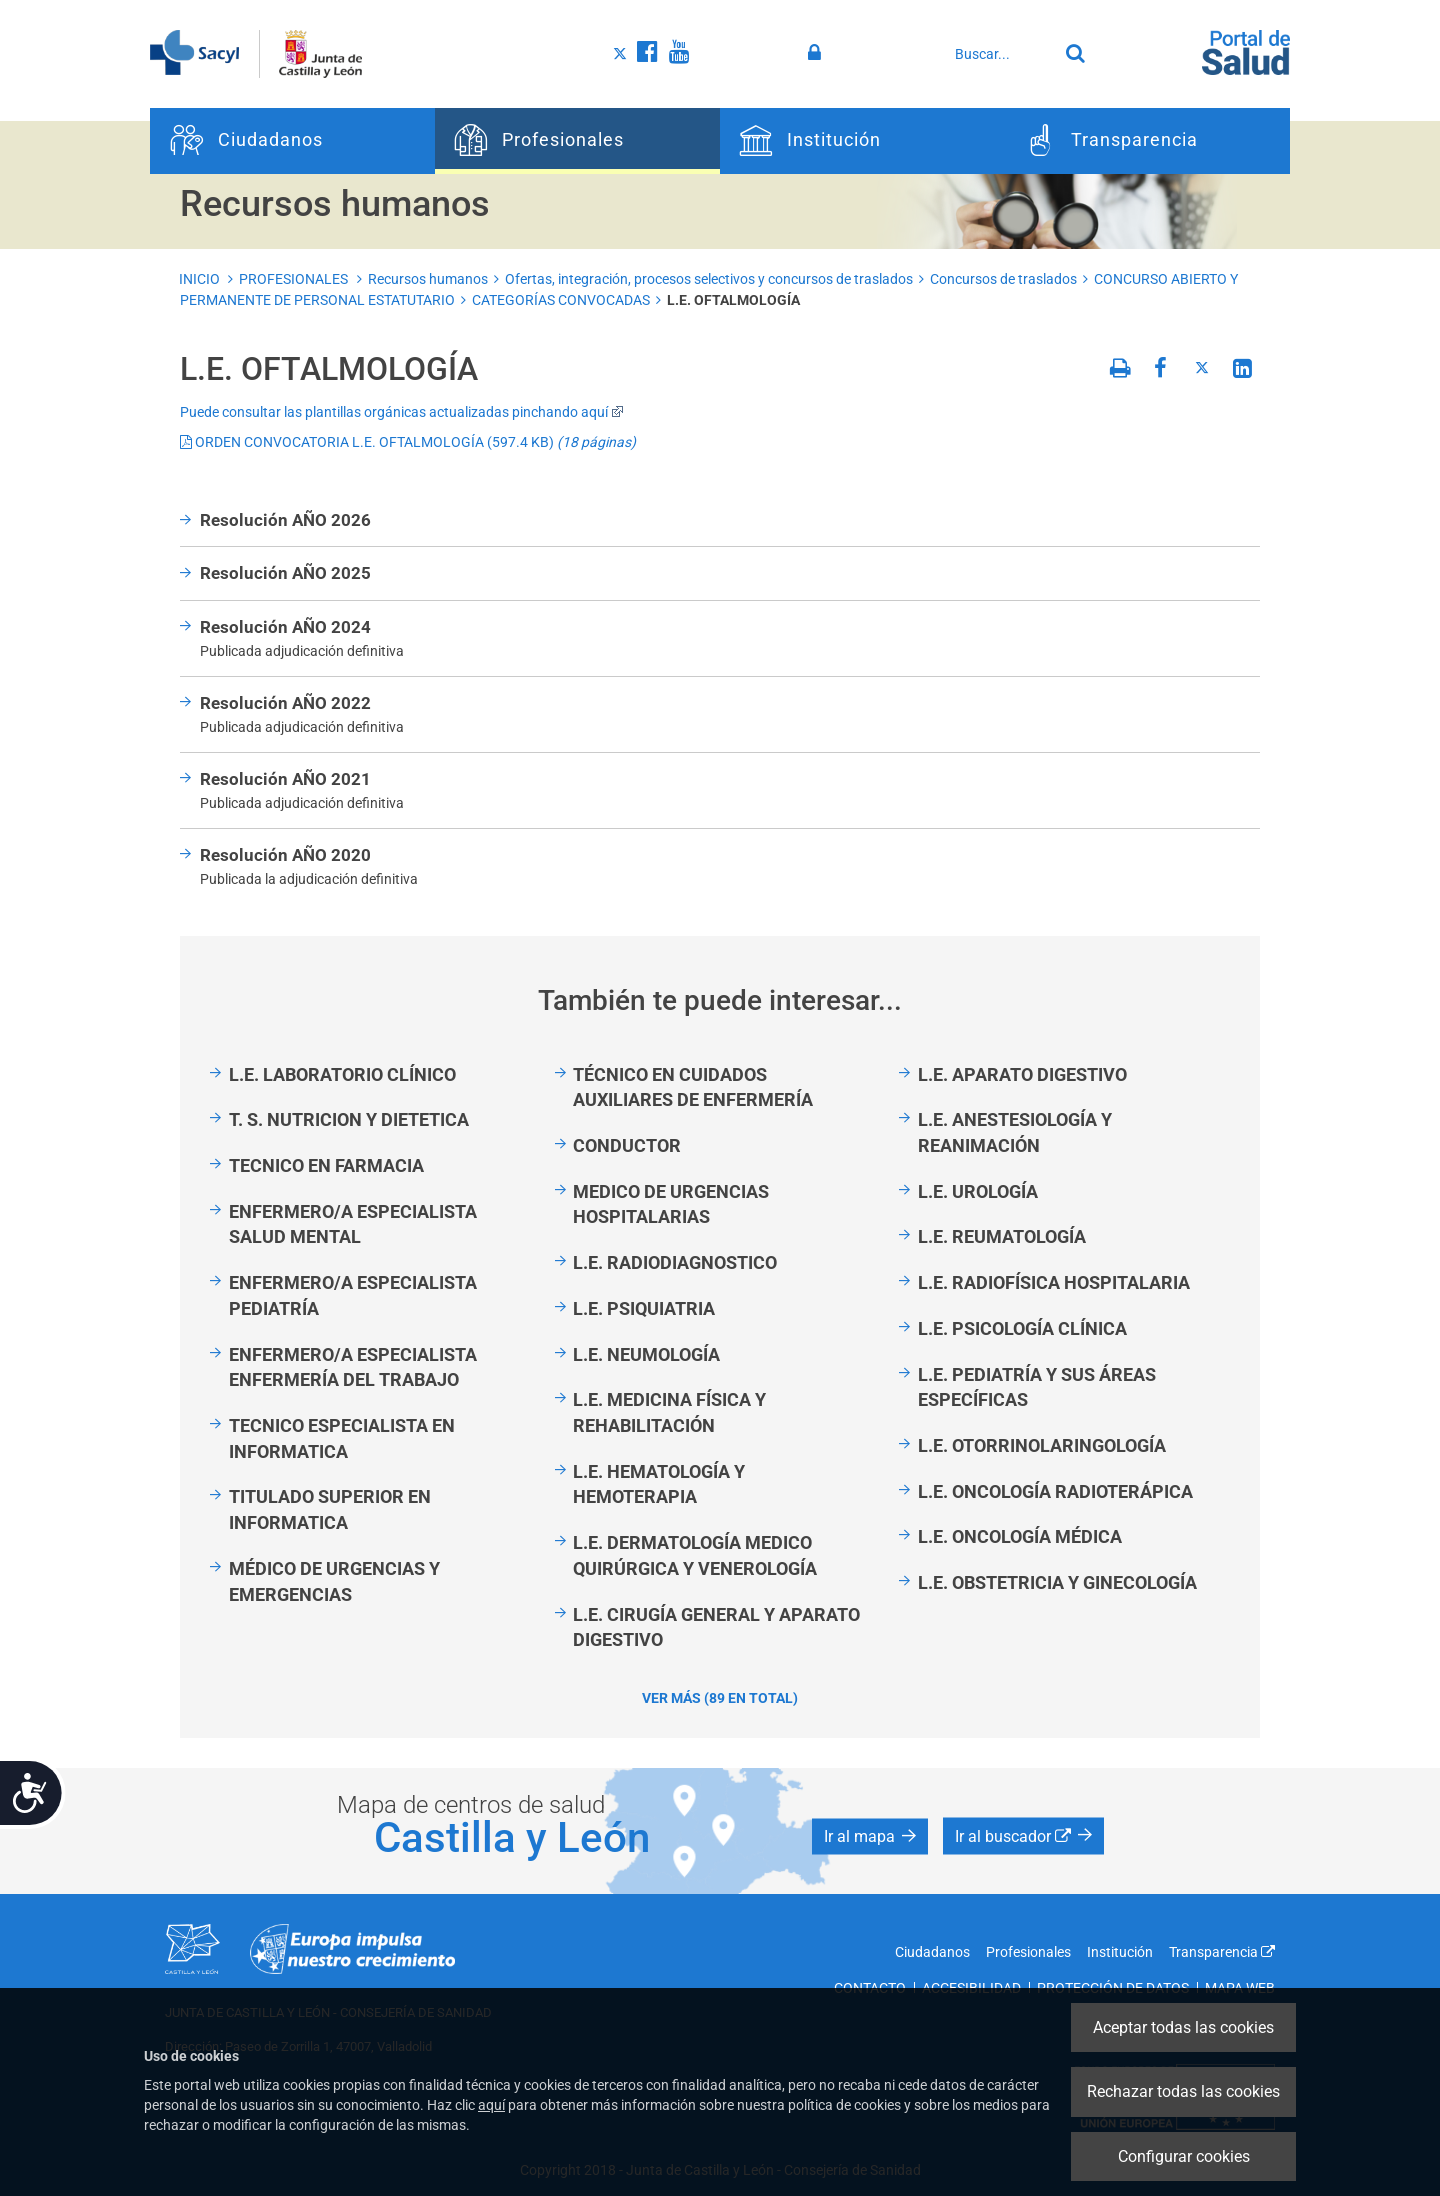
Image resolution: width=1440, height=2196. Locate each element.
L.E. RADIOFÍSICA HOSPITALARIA (1054, 1282)
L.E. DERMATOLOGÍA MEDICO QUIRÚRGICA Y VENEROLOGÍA (695, 1555)
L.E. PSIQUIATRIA (644, 1308)
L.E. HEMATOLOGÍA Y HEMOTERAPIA (659, 1484)
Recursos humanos (428, 279)
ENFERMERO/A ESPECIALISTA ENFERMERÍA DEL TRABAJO (353, 1367)
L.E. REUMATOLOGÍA (1002, 1236)
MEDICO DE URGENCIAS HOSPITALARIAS (671, 1204)
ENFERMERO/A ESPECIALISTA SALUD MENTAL (353, 1224)
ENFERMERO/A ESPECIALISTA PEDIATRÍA (353, 1295)
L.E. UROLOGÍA (978, 1191)
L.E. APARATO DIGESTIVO (1022, 1074)
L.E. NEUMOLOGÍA (646, 1354)
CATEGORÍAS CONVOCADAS (561, 300)
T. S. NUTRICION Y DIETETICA (349, 1119)
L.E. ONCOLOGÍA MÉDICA (1020, 1536)
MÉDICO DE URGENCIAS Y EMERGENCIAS (334, 1581)
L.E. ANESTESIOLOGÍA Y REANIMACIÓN (1015, 1132)
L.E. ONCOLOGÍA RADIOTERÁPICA (1055, 1491)
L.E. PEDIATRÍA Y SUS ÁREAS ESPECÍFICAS (1037, 1387)
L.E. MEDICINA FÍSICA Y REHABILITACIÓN (669, 1412)
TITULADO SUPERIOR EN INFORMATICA (330, 1509)
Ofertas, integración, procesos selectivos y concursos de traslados (709, 279)
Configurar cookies (1184, 2156)
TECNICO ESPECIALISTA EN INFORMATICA (342, 1438)
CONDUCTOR (627, 1145)
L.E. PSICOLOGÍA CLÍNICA (1022, 1328)
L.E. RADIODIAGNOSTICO (675, 1262)
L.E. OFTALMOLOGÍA (733, 300)
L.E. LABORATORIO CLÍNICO (342, 1074)
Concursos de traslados (1003, 279)
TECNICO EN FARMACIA (326, 1165)
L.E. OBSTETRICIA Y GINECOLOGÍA (1057, 1582)
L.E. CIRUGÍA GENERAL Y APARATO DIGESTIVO (716, 1627)
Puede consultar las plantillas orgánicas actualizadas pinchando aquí (402, 412)
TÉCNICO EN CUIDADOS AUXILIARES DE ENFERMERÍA (693, 1087)
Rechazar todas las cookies (1183, 2091)
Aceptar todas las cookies (1183, 2027)
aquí (491, 2105)
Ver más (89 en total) (720, 1698)
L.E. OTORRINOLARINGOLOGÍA (1042, 1445)
